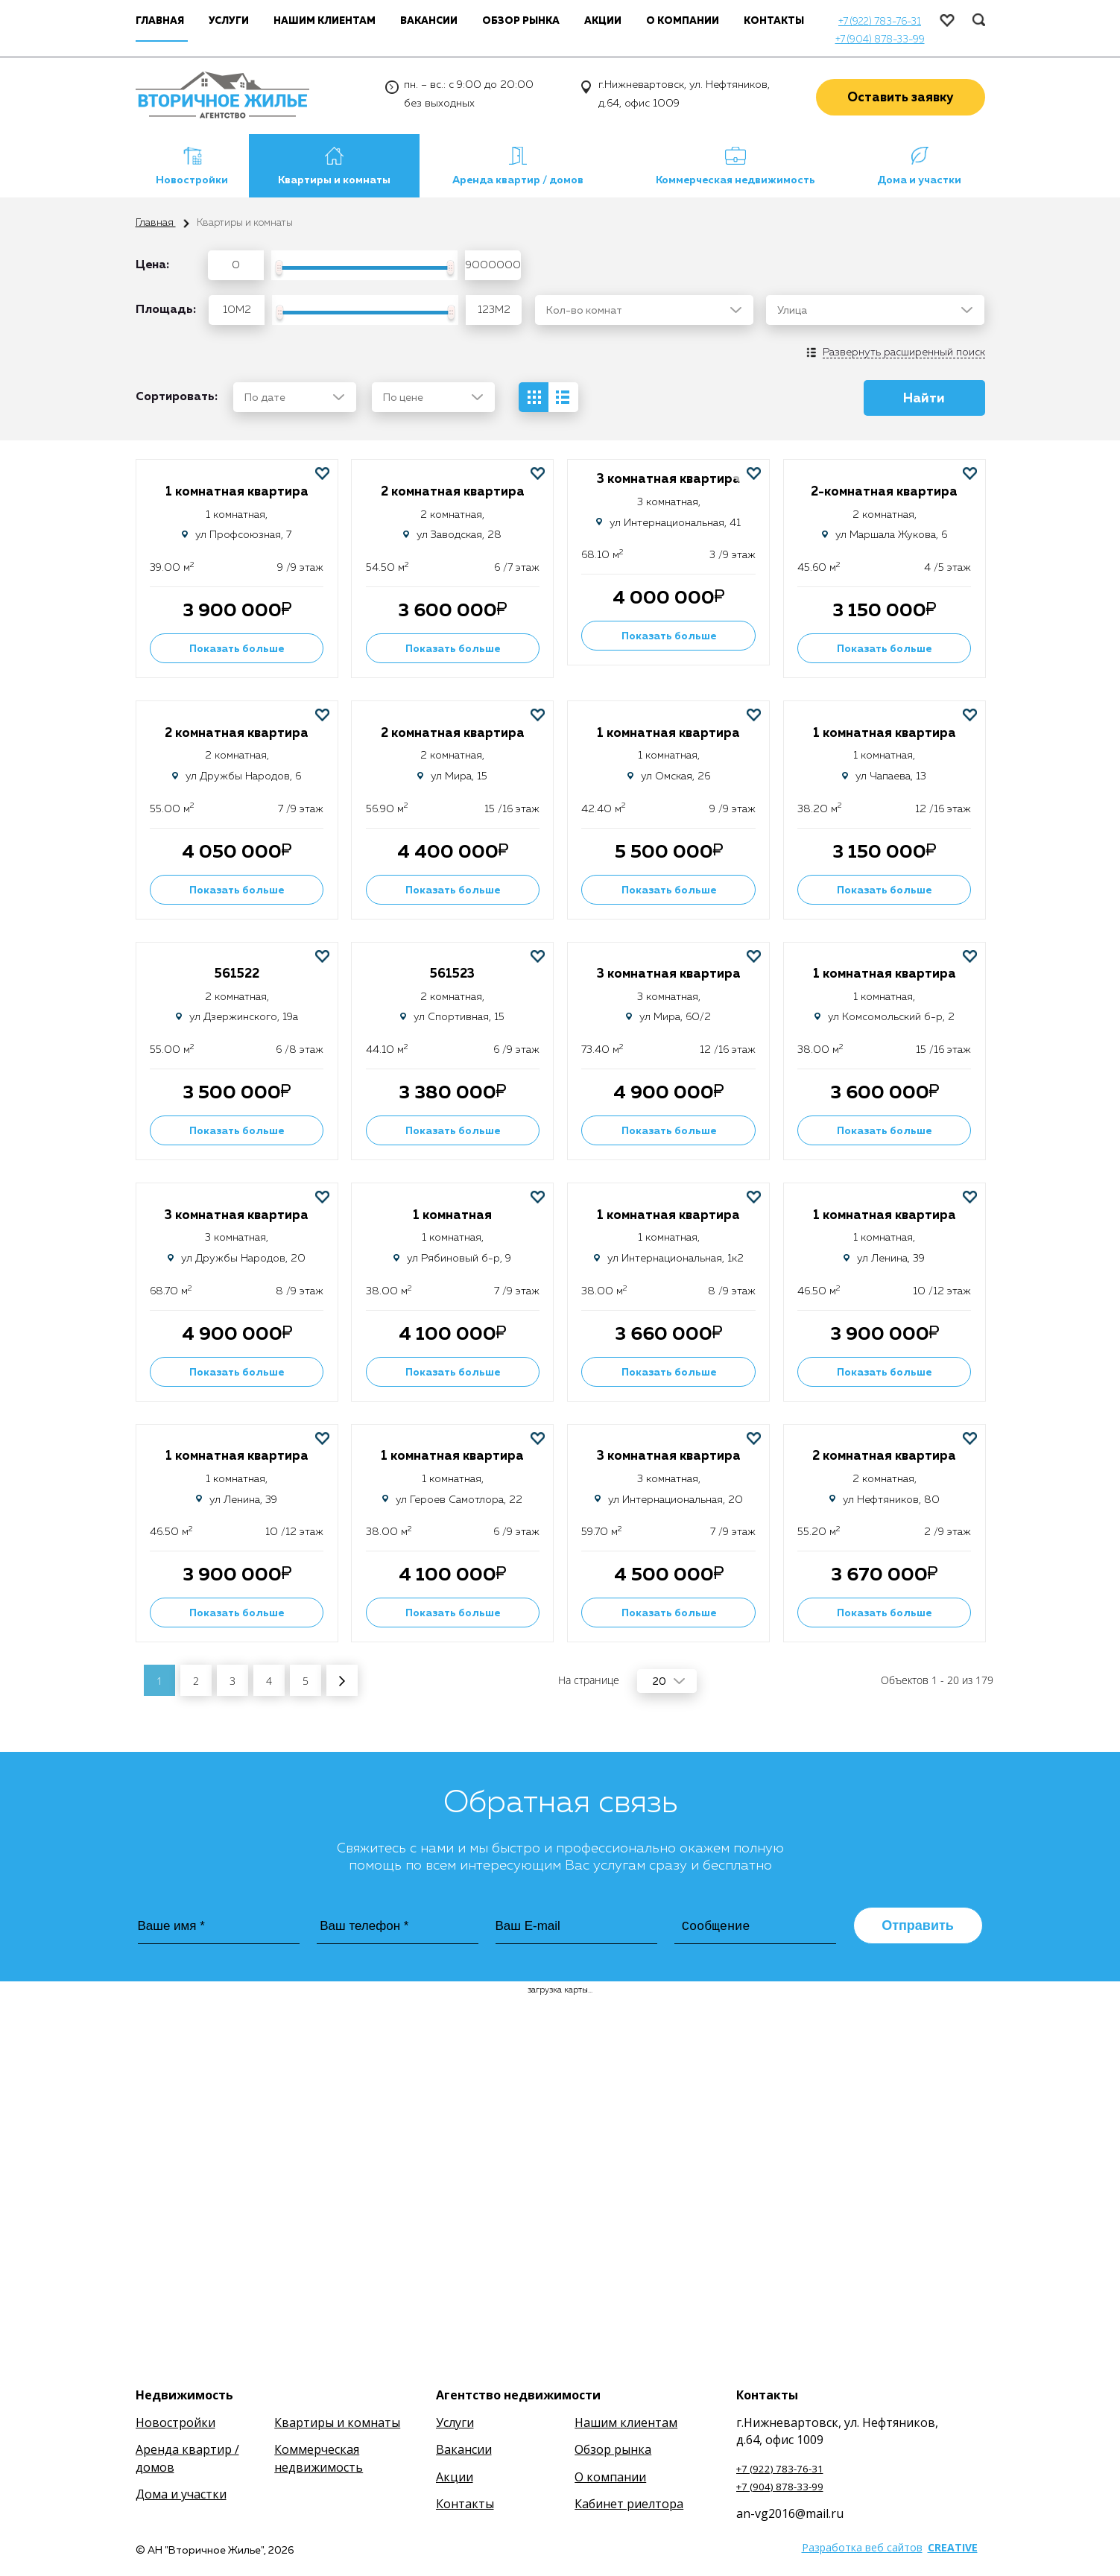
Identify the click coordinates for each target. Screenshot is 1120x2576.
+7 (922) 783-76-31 (879, 22)
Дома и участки (919, 180)
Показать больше (236, 649)
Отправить (918, 1925)
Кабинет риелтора (629, 2504)
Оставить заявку (900, 98)
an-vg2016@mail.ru (790, 2513)
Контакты (774, 21)
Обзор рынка (521, 21)
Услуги (229, 21)
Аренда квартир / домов (517, 180)
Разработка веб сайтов (862, 2547)
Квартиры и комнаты (334, 180)
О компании (682, 21)
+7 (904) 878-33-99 (880, 40)
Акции (602, 21)
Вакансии (429, 21)
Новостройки (192, 180)
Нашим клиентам (324, 21)
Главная (156, 223)
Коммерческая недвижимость (735, 180)
